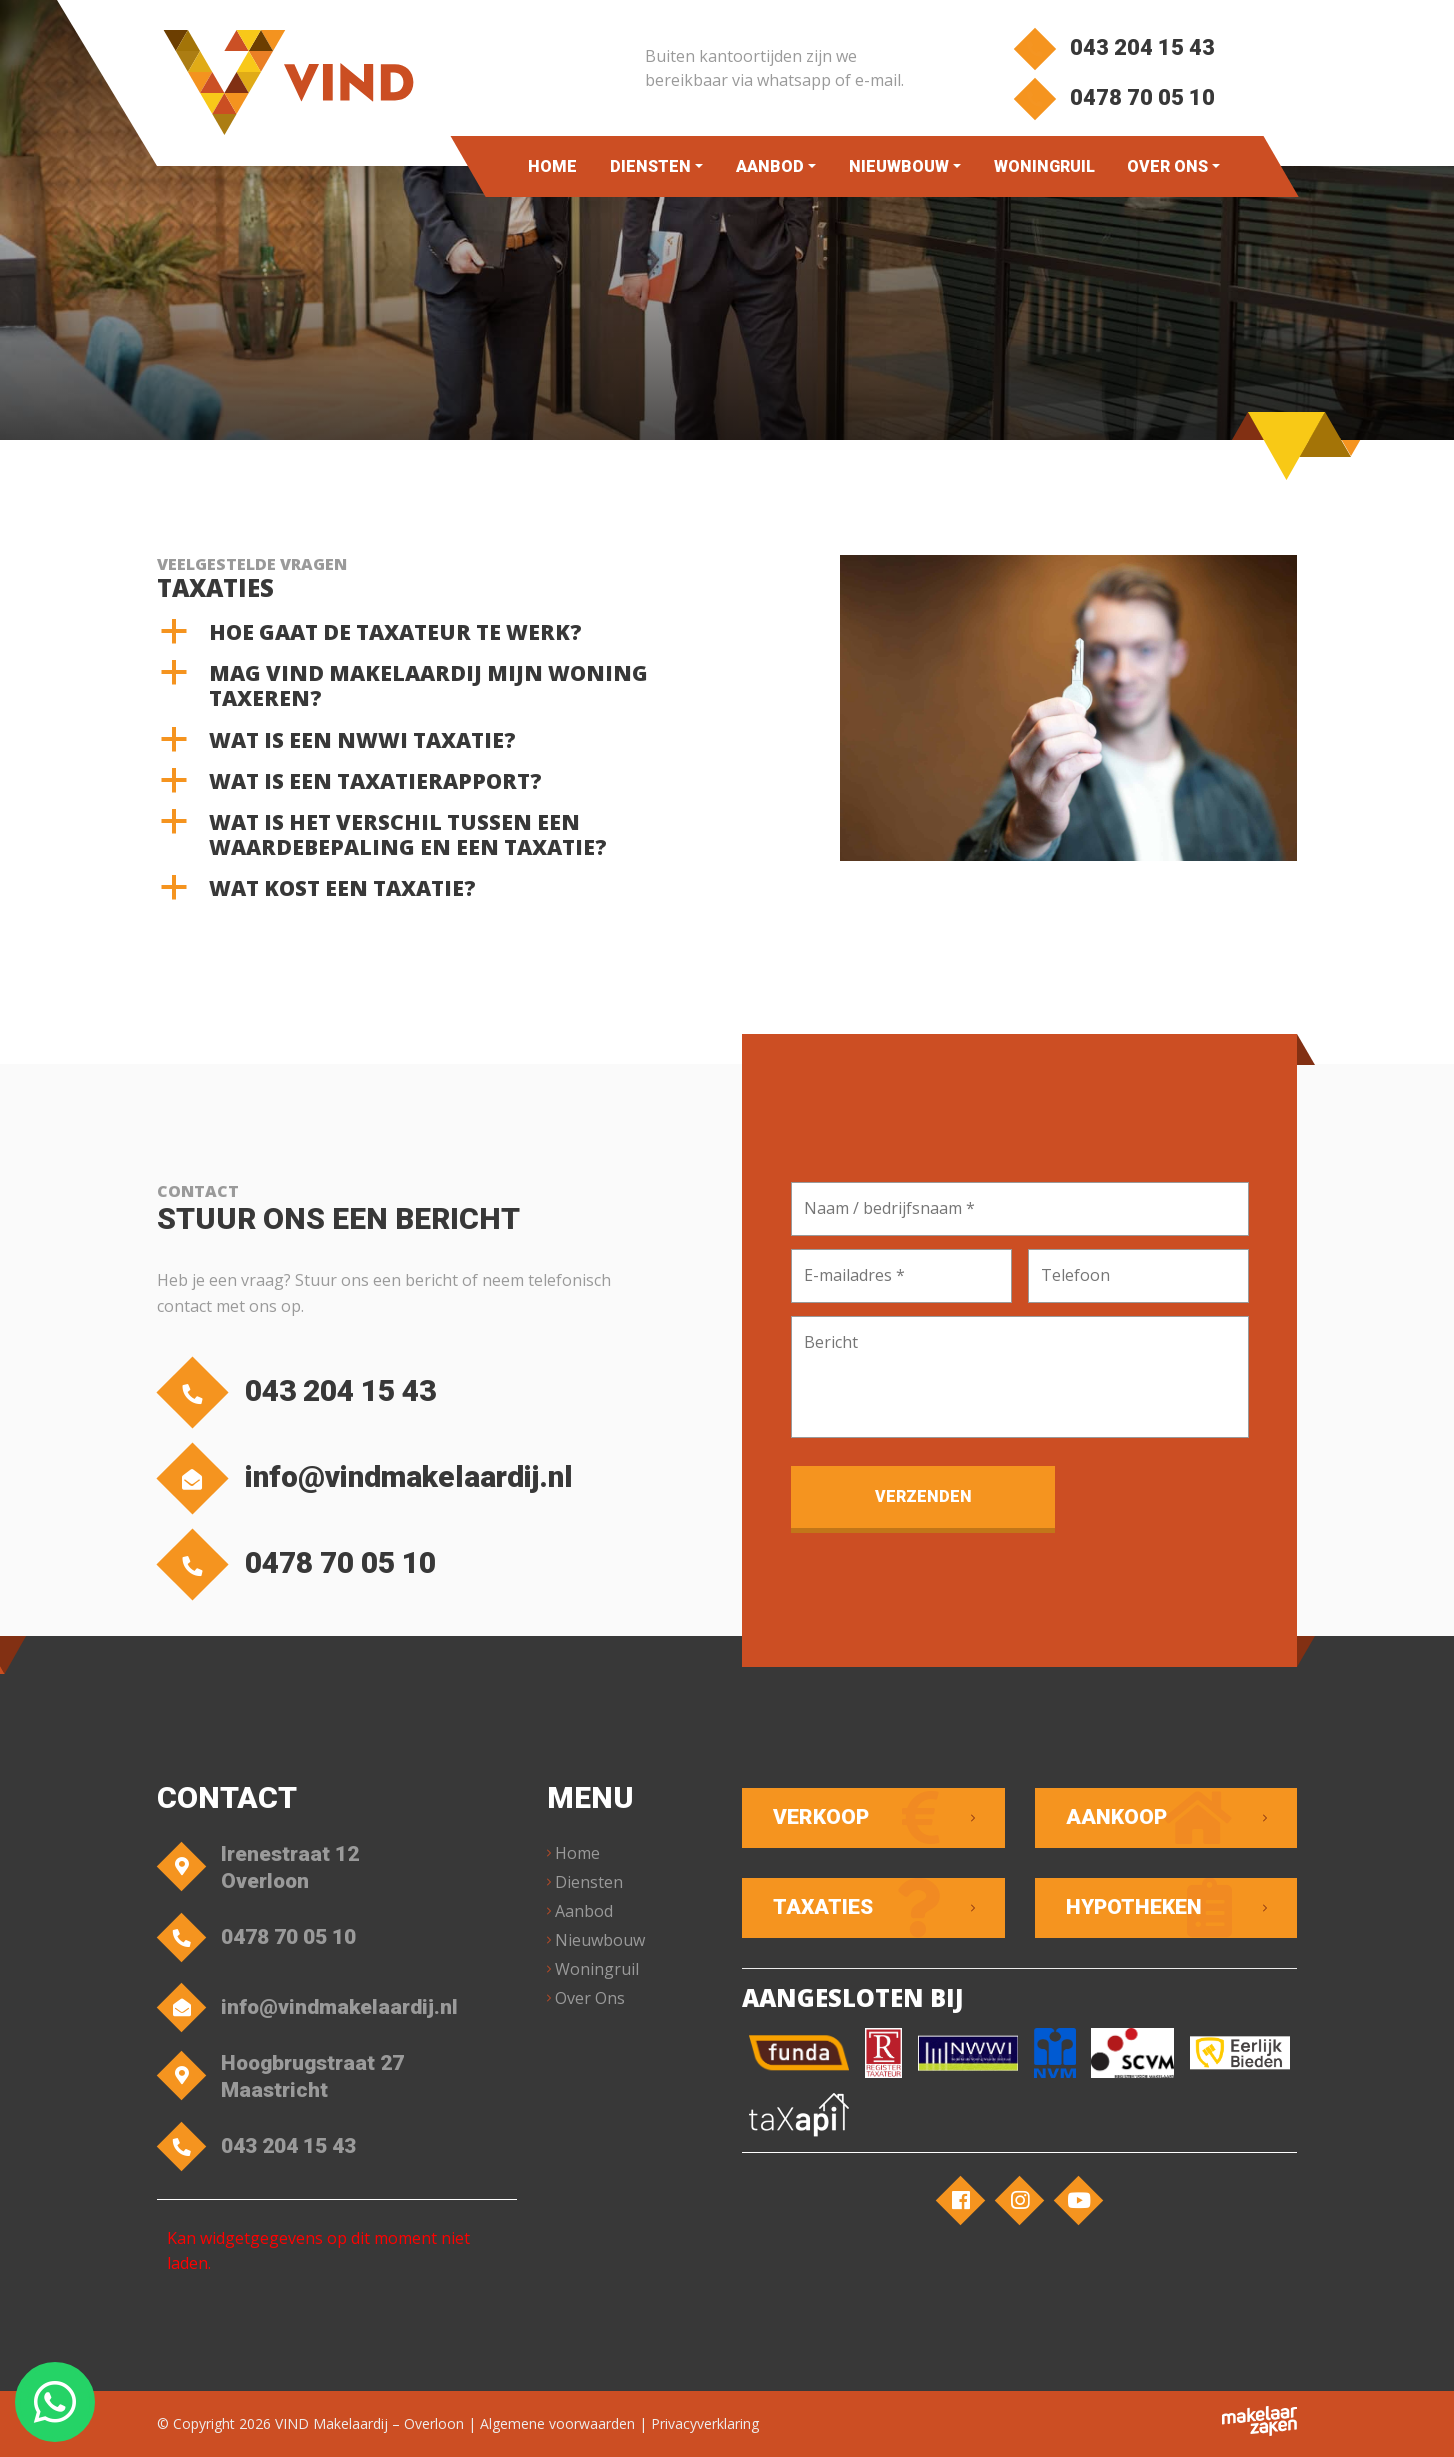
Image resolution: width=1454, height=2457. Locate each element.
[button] (434, 632)
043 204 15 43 (1113, 47)
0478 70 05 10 (1113, 97)
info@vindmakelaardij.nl (370, 1478)
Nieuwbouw (898, 166)
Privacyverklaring (705, 2423)
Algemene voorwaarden (557, 2423)
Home (552, 166)
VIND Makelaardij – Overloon (369, 2423)
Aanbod (769, 166)
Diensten (649, 166)
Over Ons (1167, 166)
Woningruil (1043, 166)
